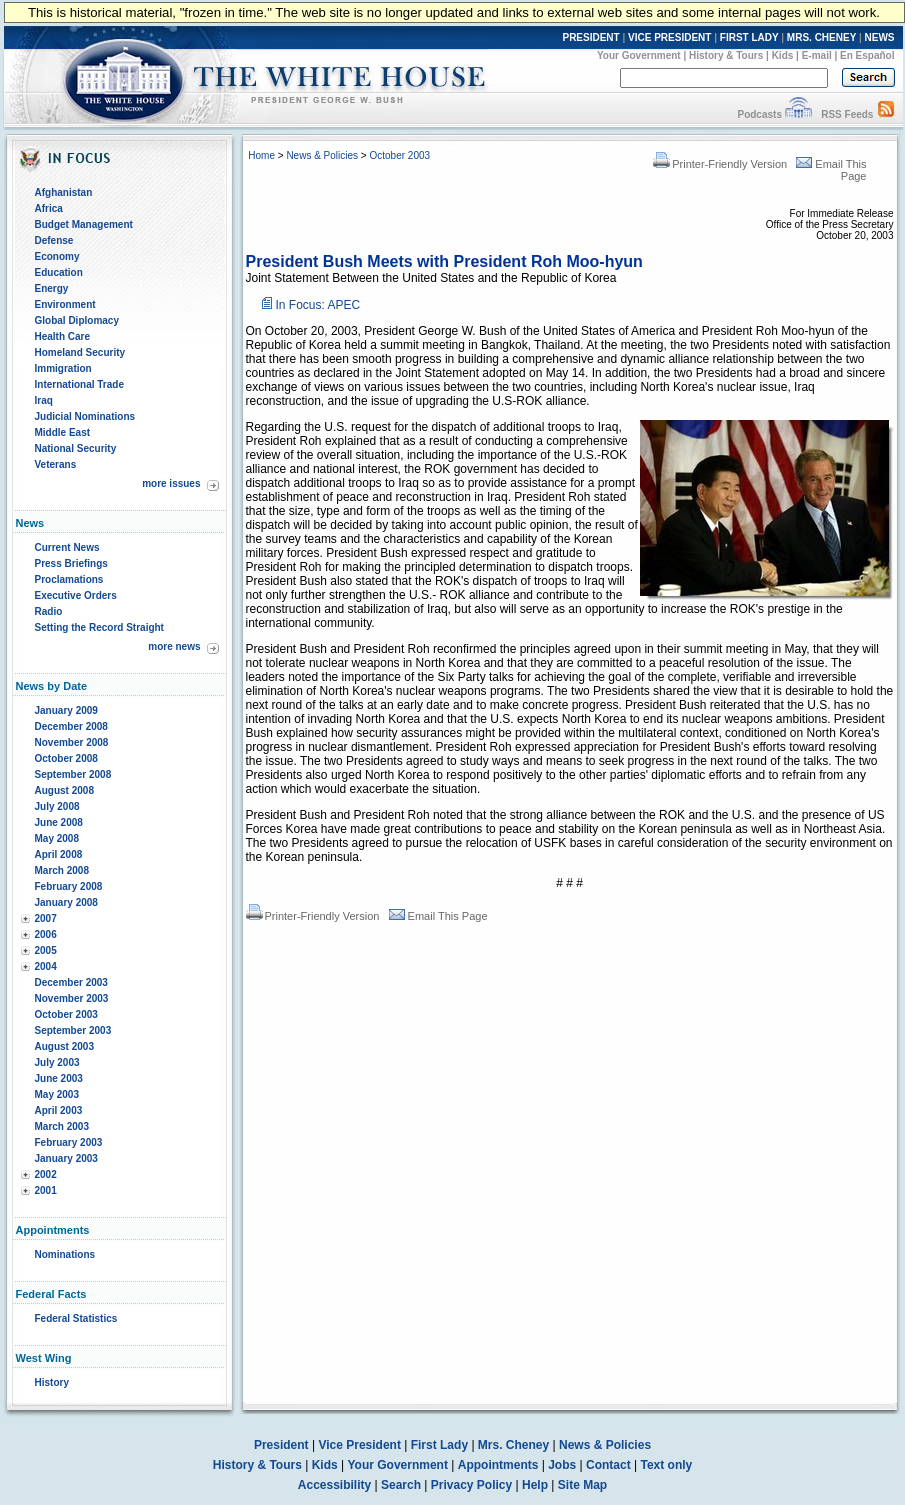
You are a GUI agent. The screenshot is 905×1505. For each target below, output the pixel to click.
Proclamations (69, 579)
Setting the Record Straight (99, 627)
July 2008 (57, 806)
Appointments (498, 1465)
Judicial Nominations (85, 416)
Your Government (639, 55)
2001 (46, 1190)
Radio (49, 611)
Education (59, 272)
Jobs (562, 1465)
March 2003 (62, 1126)
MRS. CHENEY (821, 37)
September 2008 (73, 774)
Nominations (65, 1254)
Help (535, 1485)
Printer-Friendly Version (720, 164)
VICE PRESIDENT (669, 37)
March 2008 (62, 870)
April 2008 (59, 854)
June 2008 (59, 822)
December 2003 (71, 982)
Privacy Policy (471, 1485)
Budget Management (84, 224)
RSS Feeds (847, 114)
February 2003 (69, 1142)
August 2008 (64, 790)
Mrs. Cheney (513, 1445)
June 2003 (59, 1078)
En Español (867, 55)
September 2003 (73, 1030)
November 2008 (72, 742)
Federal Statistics (76, 1318)
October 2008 (66, 758)
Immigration (63, 368)
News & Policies (322, 155)
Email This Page (438, 916)
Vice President (359, 1445)
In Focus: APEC (318, 305)
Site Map (582, 1485)
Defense (54, 240)
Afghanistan (64, 192)
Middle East (63, 432)
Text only (666, 1465)
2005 (46, 950)
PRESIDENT (590, 37)
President (281, 1445)
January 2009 (66, 710)
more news (174, 646)
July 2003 (57, 1062)
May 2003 (57, 1094)
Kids (783, 55)
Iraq (44, 400)
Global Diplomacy (77, 320)
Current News (67, 547)
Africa (49, 208)
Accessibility (334, 1485)
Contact (608, 1465)
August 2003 (64, 1046)
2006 (46, 934)
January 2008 (66, 902)
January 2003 (66, 1158)
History (52, 1382)
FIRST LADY (749, 37)
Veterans (56, 464)
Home (261, 155)
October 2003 (66, 1014)
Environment (65, 304)
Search (401, 1485)
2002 (46, 1174)
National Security (76, 448)
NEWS (880, 37)
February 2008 (69, 886)
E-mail (817, 55)
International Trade (79, 384)
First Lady (439, 1445)
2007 (46, 918)
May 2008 (57, 838)
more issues (171, 483)
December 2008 (71, 726)
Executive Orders (76, 595)
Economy (57, 256)
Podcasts (759, 114)
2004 (46, 966)
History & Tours (726, 55)
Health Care (63, 336)
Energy (52, 288)
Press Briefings (71, 563)
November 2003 (72, 998)
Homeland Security (80, 352)
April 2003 (59, 1110)
